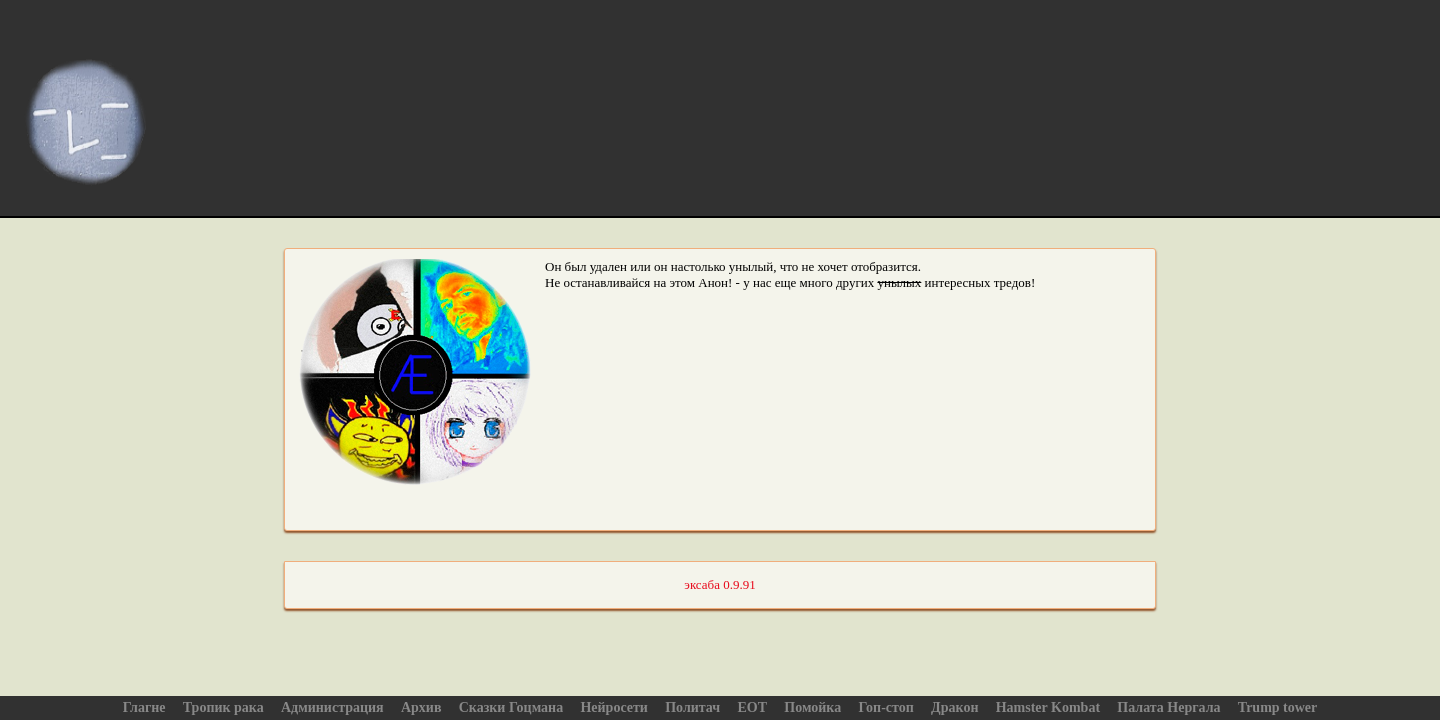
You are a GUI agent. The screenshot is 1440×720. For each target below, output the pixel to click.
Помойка (812, 707)
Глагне (144, 707)
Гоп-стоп (885, 707)
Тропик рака (223, 707)
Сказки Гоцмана (511, 707)
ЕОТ (752, 707)
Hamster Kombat (1048, 707)
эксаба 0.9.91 (719, 584)
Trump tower (1277, 707)
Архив (421, 707)
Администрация (332, 707)
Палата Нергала (1168, 707)
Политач (692, 707)
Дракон (954, 707)
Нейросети (614, 707)
